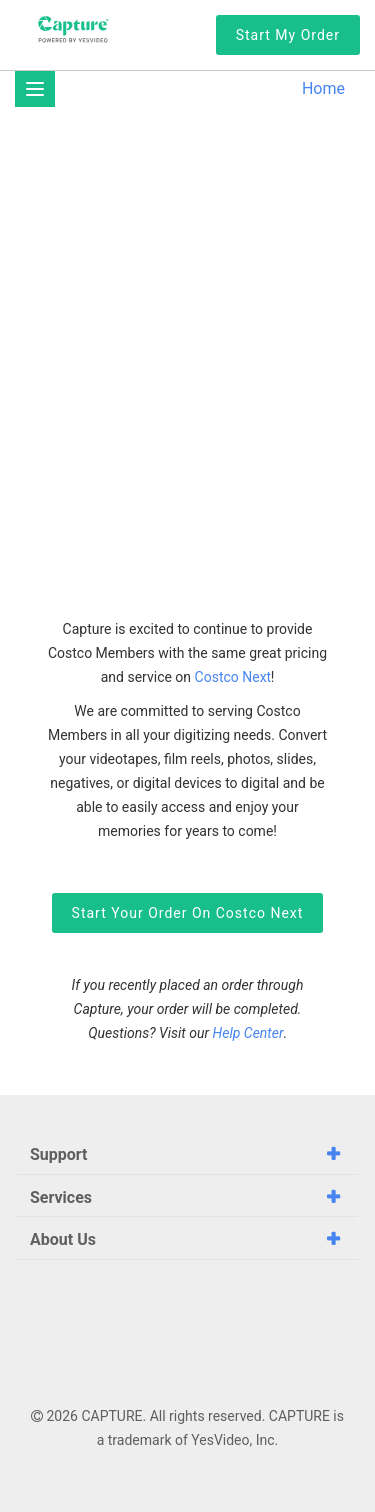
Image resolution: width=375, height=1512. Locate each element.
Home (323, 88)
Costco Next (233, 677)
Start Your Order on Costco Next (188, 913)
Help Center (248, 1033)
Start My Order (288, 35)
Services (61, 1198)
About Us (63, 1240)
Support (59, 1155)
